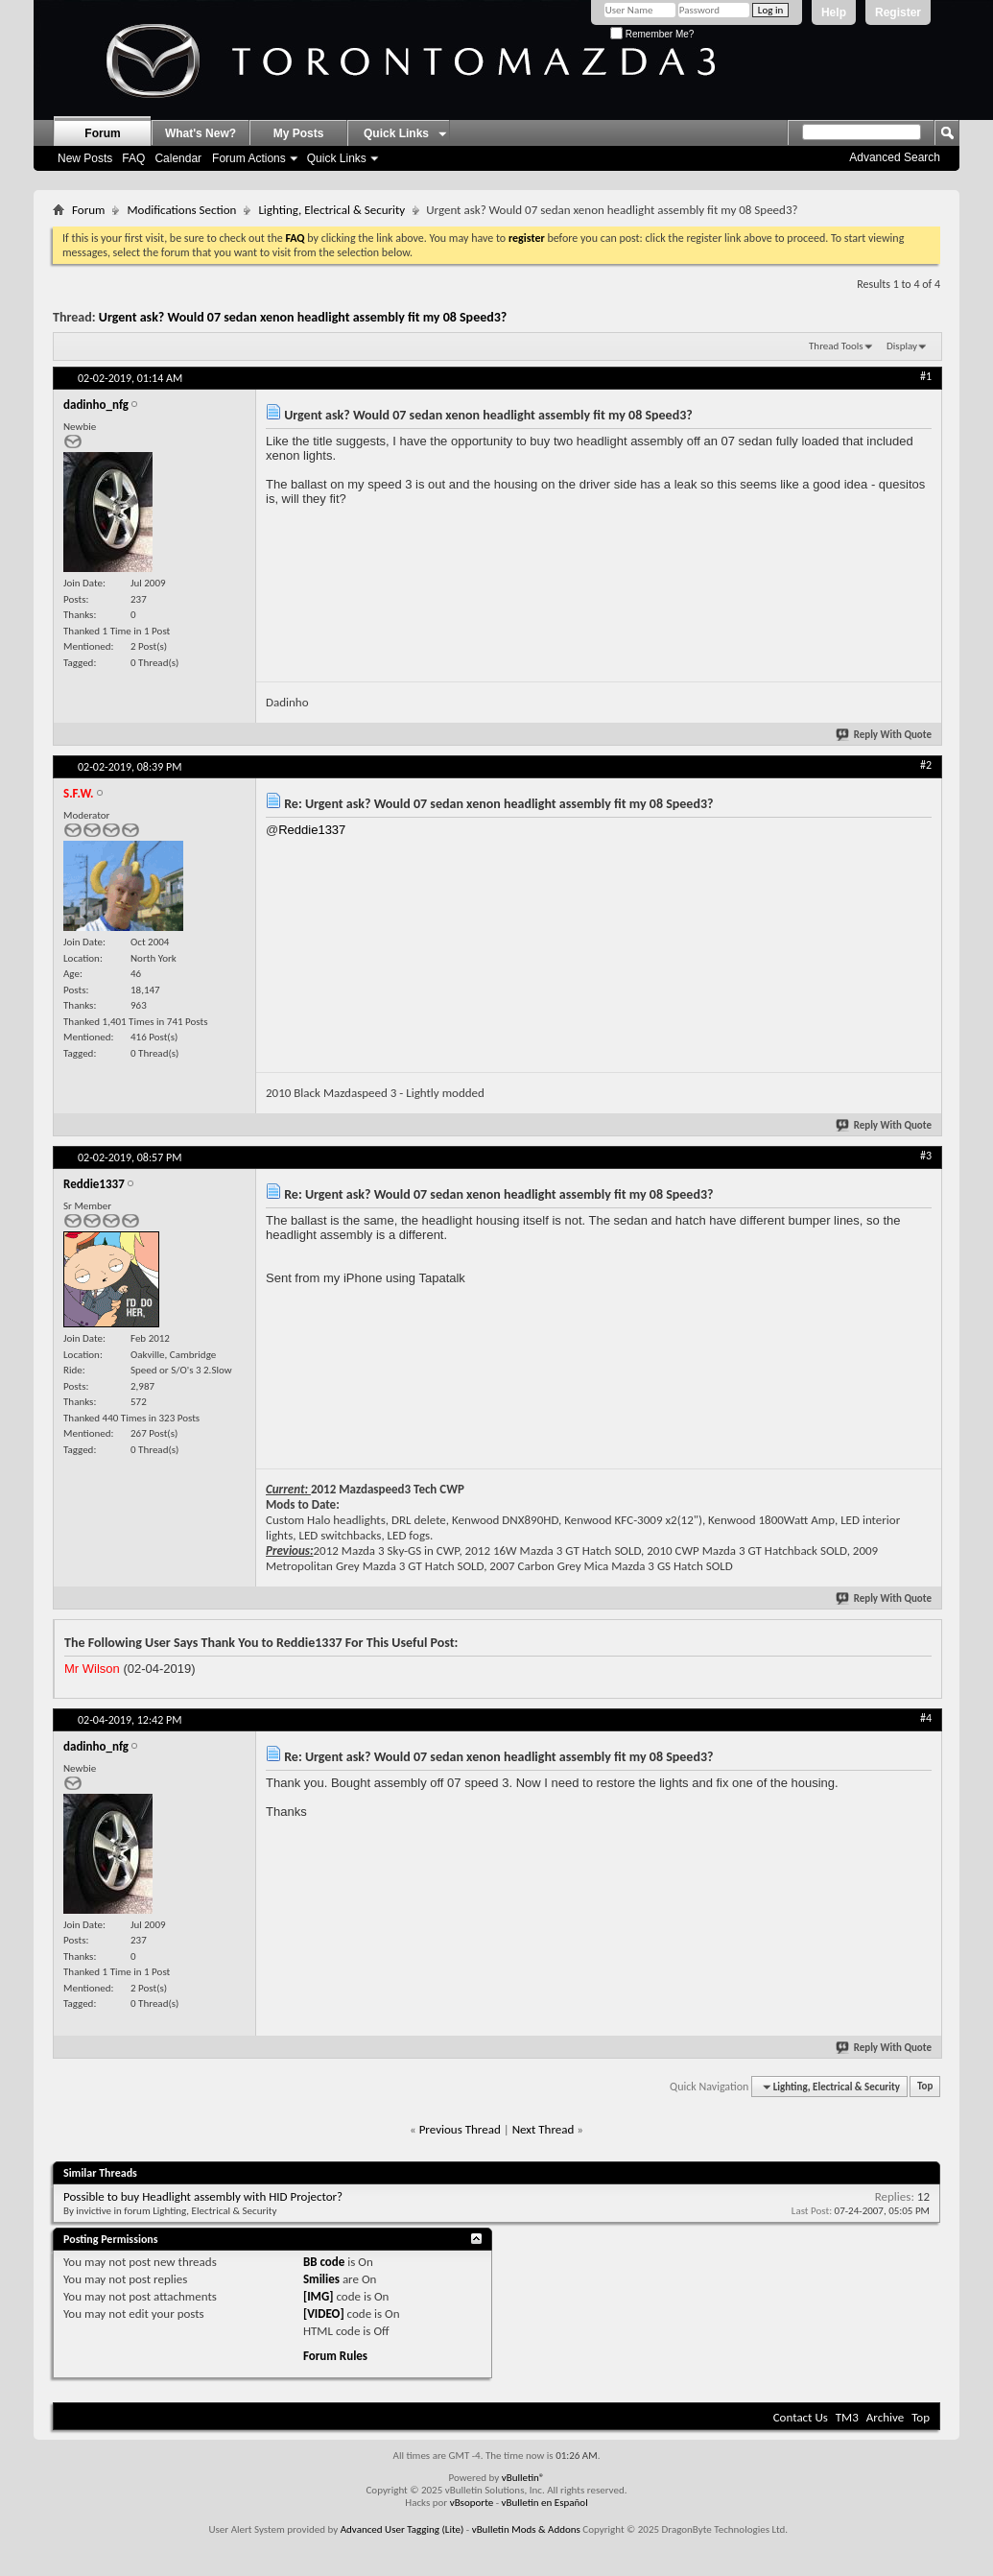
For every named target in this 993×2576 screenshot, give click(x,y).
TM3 (847, 2417)
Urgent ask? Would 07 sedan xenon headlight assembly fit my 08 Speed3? (303, 317)
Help (833, 12)
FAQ (133, 158)
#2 (926, 765)
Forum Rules (335, 2356)
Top (925, 2087)
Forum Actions (249, 158)
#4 (926, 1718)
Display (902, 346)
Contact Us (800, 2417)
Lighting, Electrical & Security (331, 210)
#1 (926, 376)
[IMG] (318, 2296)
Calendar (177, 158)
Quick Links (336, 158)
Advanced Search (894, 157)
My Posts (298, 133)
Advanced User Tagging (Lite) (402, 2529)
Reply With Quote (885, 734)
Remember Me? (652, 34)
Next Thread (543, 2129)
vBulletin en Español (545, 2502)
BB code (323, 2261)
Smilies (321, 2279)
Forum (102, 133)
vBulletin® (523, 2477)
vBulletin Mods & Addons (526, 2529)
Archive (885, 2417)
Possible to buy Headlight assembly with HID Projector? (203, 2196)
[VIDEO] (323, 2313)
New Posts (85, 158)
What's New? (200, 133)
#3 (926, 1155)
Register (898, 12)
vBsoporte (472, 2502)
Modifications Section (181, 210)
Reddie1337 (311, 830)
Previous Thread (460, 2129)
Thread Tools (836, 346)
